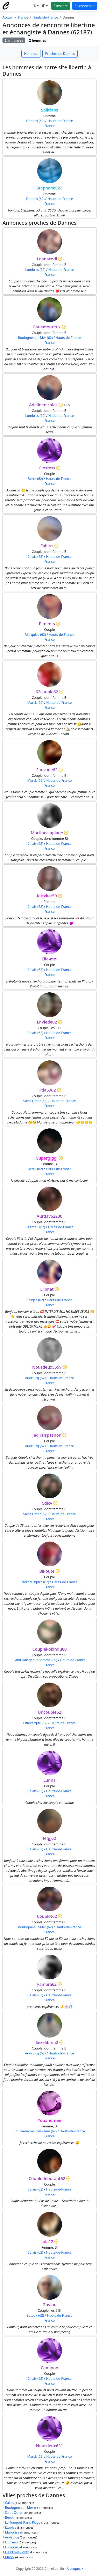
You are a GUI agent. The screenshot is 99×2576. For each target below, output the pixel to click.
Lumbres (10, 2547)
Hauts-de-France (45, 17)
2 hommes (37, 40)
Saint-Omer (12, 2512)
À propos (73, 2568)
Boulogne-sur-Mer (17, 2507)
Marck (8, 2557)
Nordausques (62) (35, 1582)
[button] (35, 6)
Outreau (10, 2542)
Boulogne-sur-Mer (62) (35, 337)
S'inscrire (61, 6)
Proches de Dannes (60, 53)
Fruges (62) (35, 1300)
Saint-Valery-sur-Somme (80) (35, 1660)
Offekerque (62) (35, 1723)
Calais (8, 2502)
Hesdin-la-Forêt (15, 2552)
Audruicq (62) (35, 1378)
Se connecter (85, 6)
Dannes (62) (35, 121)
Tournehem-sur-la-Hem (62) (35, 2131)
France (23, 17)
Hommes (31, 53)
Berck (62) (35, 478)
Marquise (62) (35, 634)
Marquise (10, 2532)
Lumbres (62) (35, 269)
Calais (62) (35, 556)
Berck (8, 2517)
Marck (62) (35, 702)
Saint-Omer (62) (35, 1101)
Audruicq (10, 2537)
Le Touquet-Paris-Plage (21, 2522)
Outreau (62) (35, 1227)
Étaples (9, 2527)
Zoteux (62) (35, 2315)
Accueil (7, 17)
